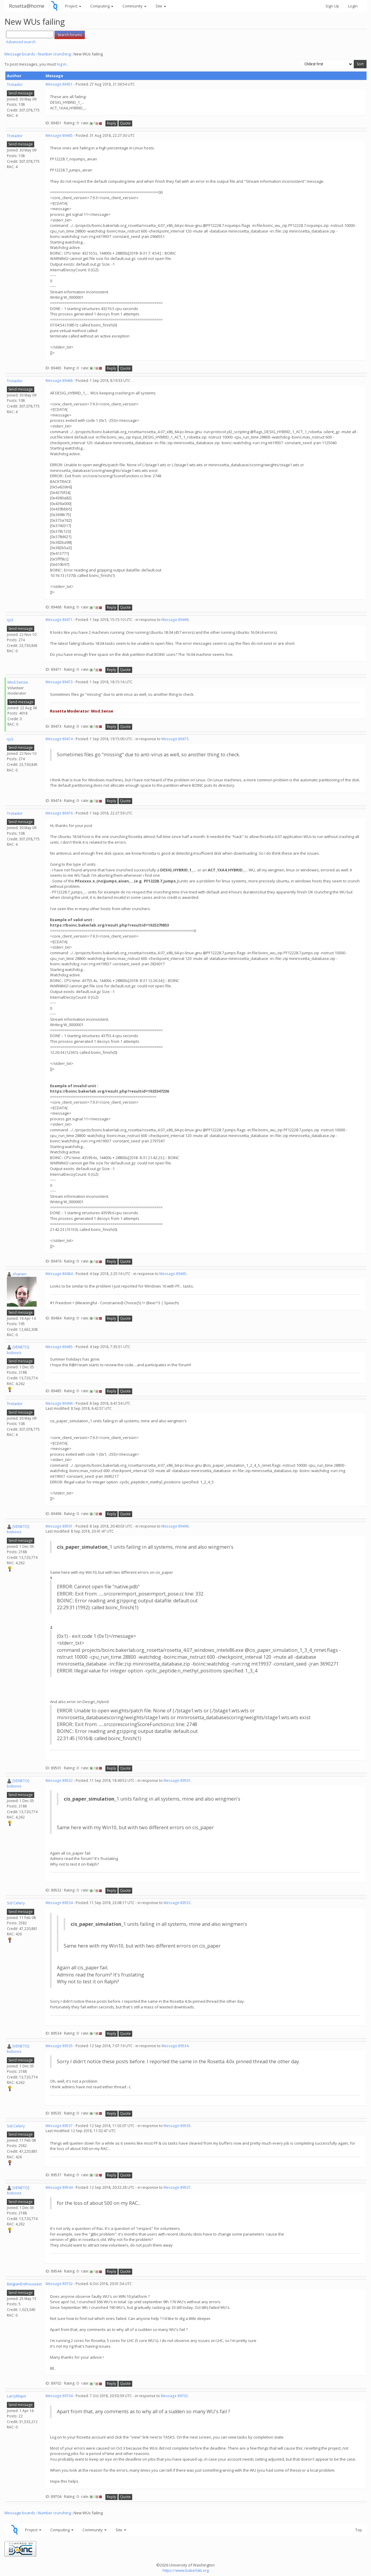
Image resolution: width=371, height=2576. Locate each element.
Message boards (19, 54)
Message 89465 (59, 135)
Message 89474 (59, 738)
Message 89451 (59, 84)
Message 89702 (59, 2283)
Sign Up (332, 6)
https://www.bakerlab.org (186, 2570)
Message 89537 (59, 2125)
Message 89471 (59, 619)
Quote (125, 123)
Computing (101, 6)
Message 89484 (59, 1273)
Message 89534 (59, 1902)
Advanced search (20, 41)
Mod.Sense (17, 682)
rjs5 (10, 619)
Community (134, 6)
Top (358, 2529)
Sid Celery (16, 1903)
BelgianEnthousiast (24, 2284)
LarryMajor (16, 2396)
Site (160, 6)
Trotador (15, 84)
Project (73, 6)
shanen (19, 1274)
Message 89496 (59, 1403)
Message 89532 (59, 1780)
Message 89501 (59, 1526)
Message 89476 (59, 813)
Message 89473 (59, 681)
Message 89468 (59, 380)
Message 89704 (59, 2395)
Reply (111, 123)
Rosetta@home (26, 5)
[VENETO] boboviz (18, 1349)
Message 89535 (59, 2045)
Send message (20, 93)
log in (61, 64)
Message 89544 (59, 2187)
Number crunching (54, 54)
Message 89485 (59, 1346)
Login (353, 6)
